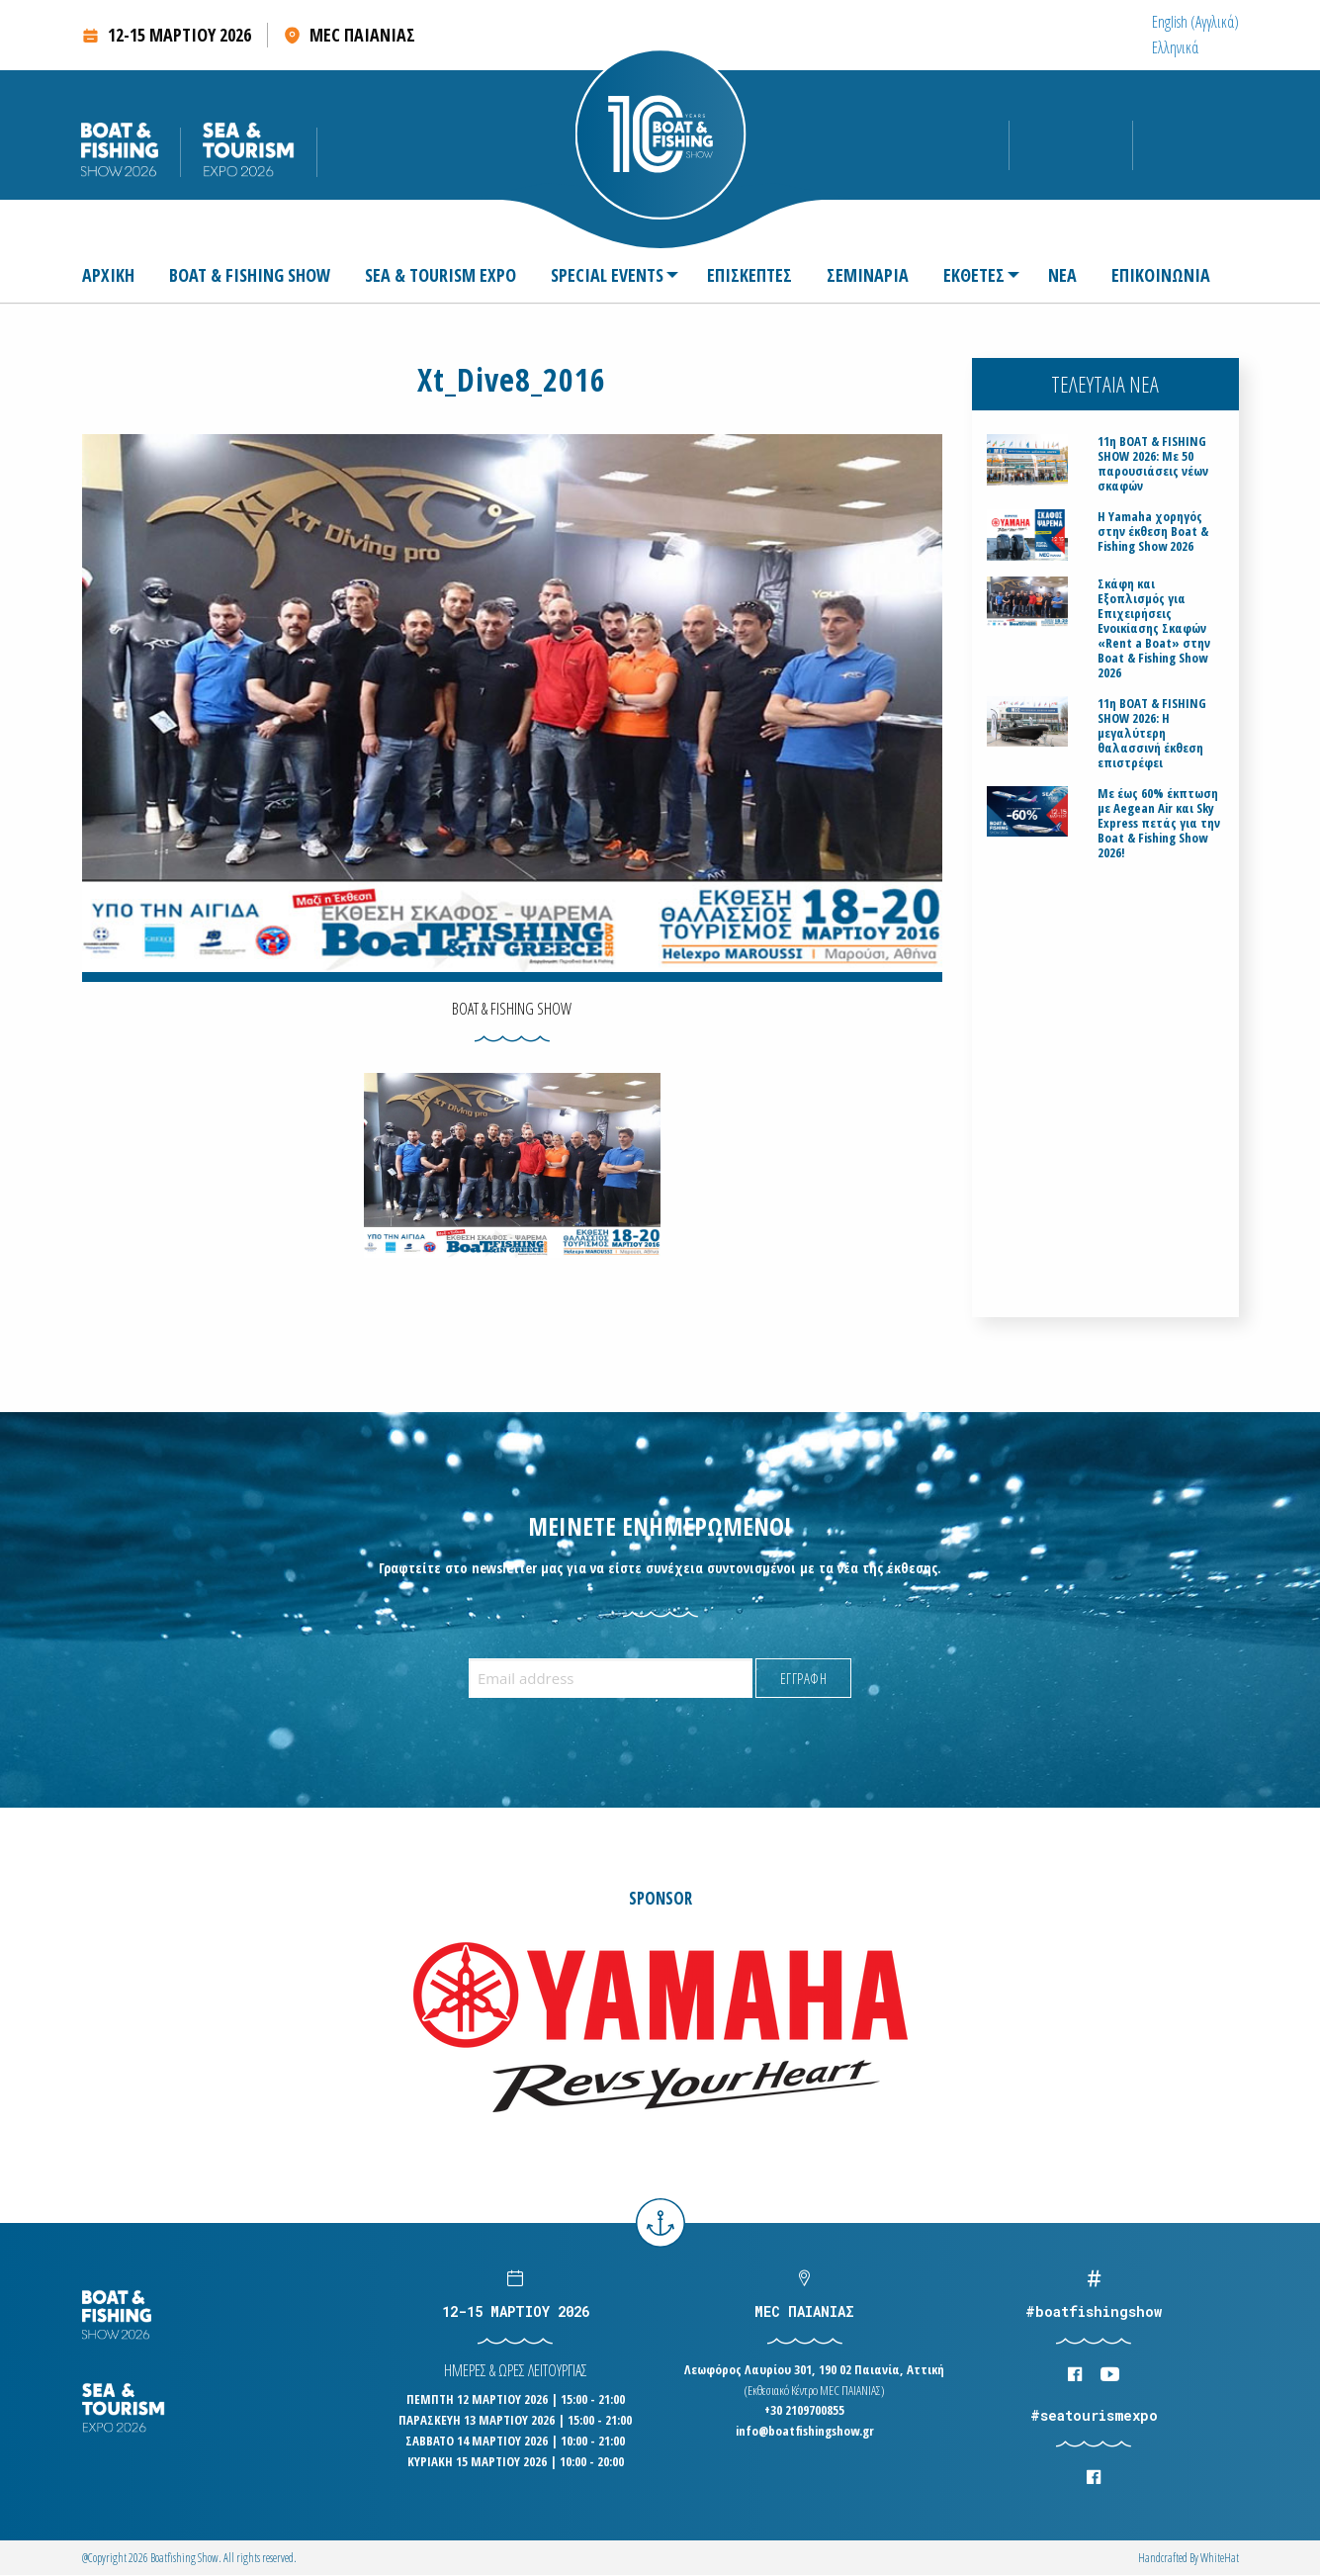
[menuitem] (1195, 22)
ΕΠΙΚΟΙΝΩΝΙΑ (1160, 277)
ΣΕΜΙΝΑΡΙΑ (868, 277)
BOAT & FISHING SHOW (249, 277)
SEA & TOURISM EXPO (440, 277)
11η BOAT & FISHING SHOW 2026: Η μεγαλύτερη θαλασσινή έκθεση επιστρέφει (1152, 733)
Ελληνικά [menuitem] (1175, 47)
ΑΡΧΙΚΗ (108, 277)
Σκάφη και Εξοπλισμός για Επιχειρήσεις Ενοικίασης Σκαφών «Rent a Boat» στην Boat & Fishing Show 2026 (1154, 628)
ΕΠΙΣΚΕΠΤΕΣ (749, 277)
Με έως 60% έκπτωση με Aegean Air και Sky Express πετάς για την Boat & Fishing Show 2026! (1159, 823)
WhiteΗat (1219, 2557)
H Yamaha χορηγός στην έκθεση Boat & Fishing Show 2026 (1153, 531)
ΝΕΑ (1062, 277)
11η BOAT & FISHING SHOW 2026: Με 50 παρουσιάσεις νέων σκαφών (1153, 463)
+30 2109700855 (804, 2410)
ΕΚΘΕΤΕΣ (974, 277)
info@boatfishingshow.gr (805, 2431)
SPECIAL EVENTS (607, 277)
